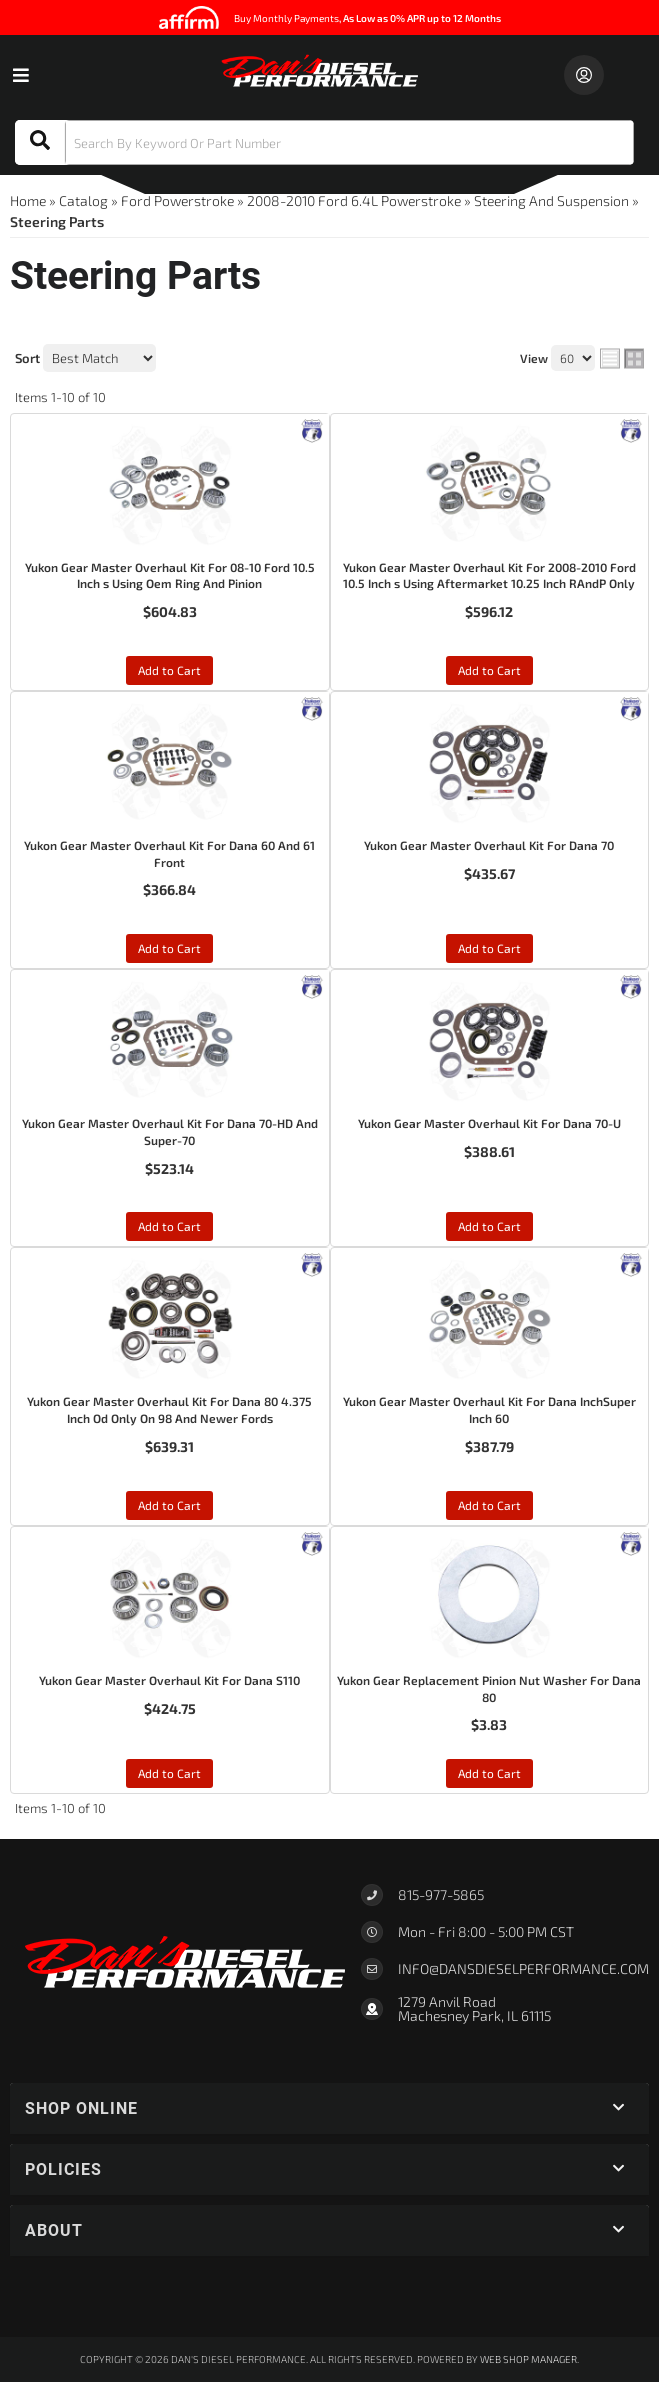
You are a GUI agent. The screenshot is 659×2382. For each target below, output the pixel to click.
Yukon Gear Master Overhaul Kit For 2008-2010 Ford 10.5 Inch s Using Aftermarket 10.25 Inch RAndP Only (489, 575)
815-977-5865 (441, 1894)
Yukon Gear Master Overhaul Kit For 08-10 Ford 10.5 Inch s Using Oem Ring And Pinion (170, 575)
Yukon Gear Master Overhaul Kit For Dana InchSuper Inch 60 (489, 1409)
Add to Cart (169, 670)
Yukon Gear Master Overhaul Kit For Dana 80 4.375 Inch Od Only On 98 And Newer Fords (169, 1409)
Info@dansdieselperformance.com (523, 1969)
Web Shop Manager (528, 2359)
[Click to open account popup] (584, 75)
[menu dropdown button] (20, 75)
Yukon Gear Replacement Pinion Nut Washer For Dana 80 (489, 1688)
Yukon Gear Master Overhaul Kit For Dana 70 (489, 845)
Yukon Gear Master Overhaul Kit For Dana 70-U (489, 1123)
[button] (324, 142)
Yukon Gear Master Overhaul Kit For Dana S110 (169, 1680)
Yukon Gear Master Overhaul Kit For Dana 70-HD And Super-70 (170, 1131)
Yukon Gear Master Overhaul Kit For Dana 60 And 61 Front (169, 853)
